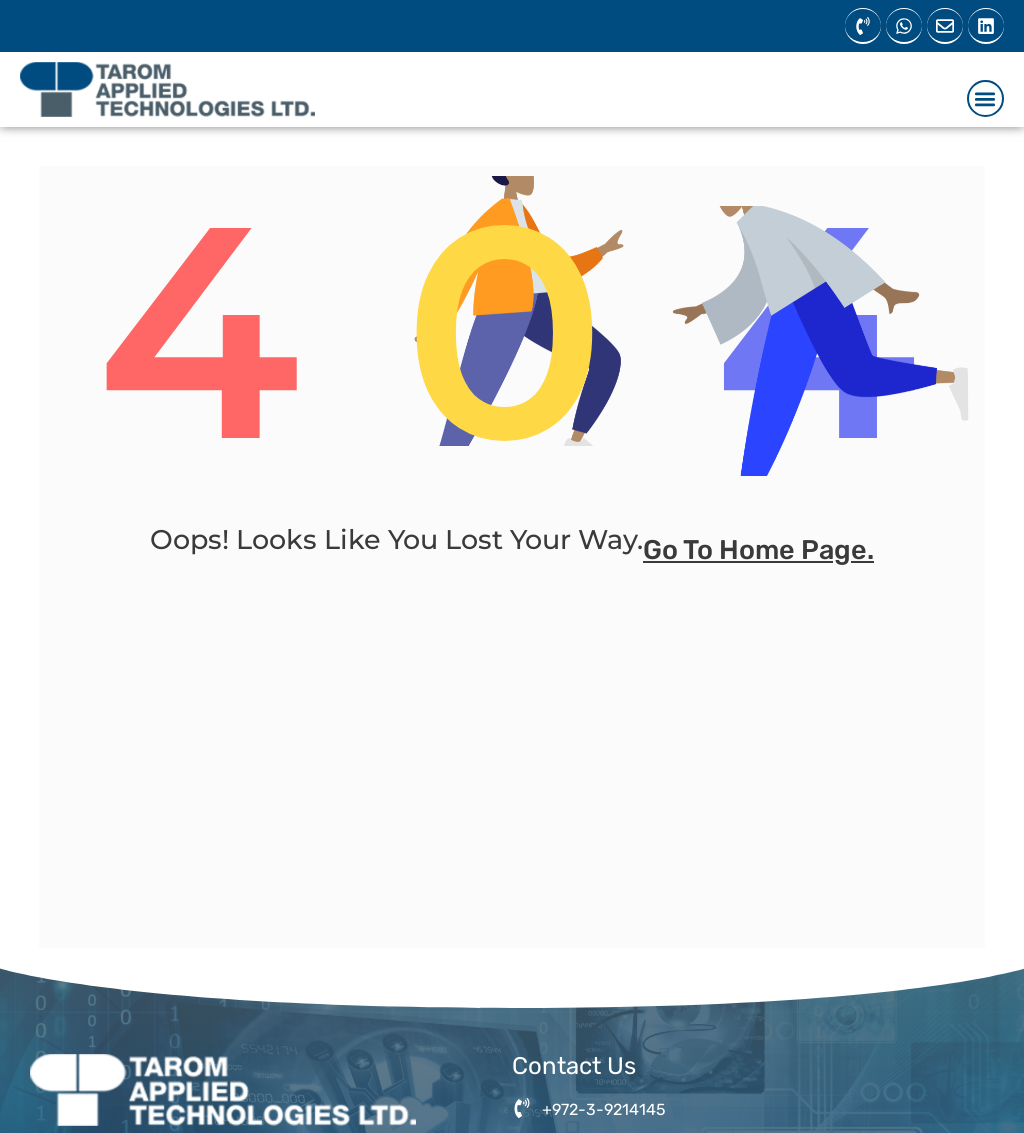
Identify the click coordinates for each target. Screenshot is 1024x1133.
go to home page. (758, 561)
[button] (985, 98)
